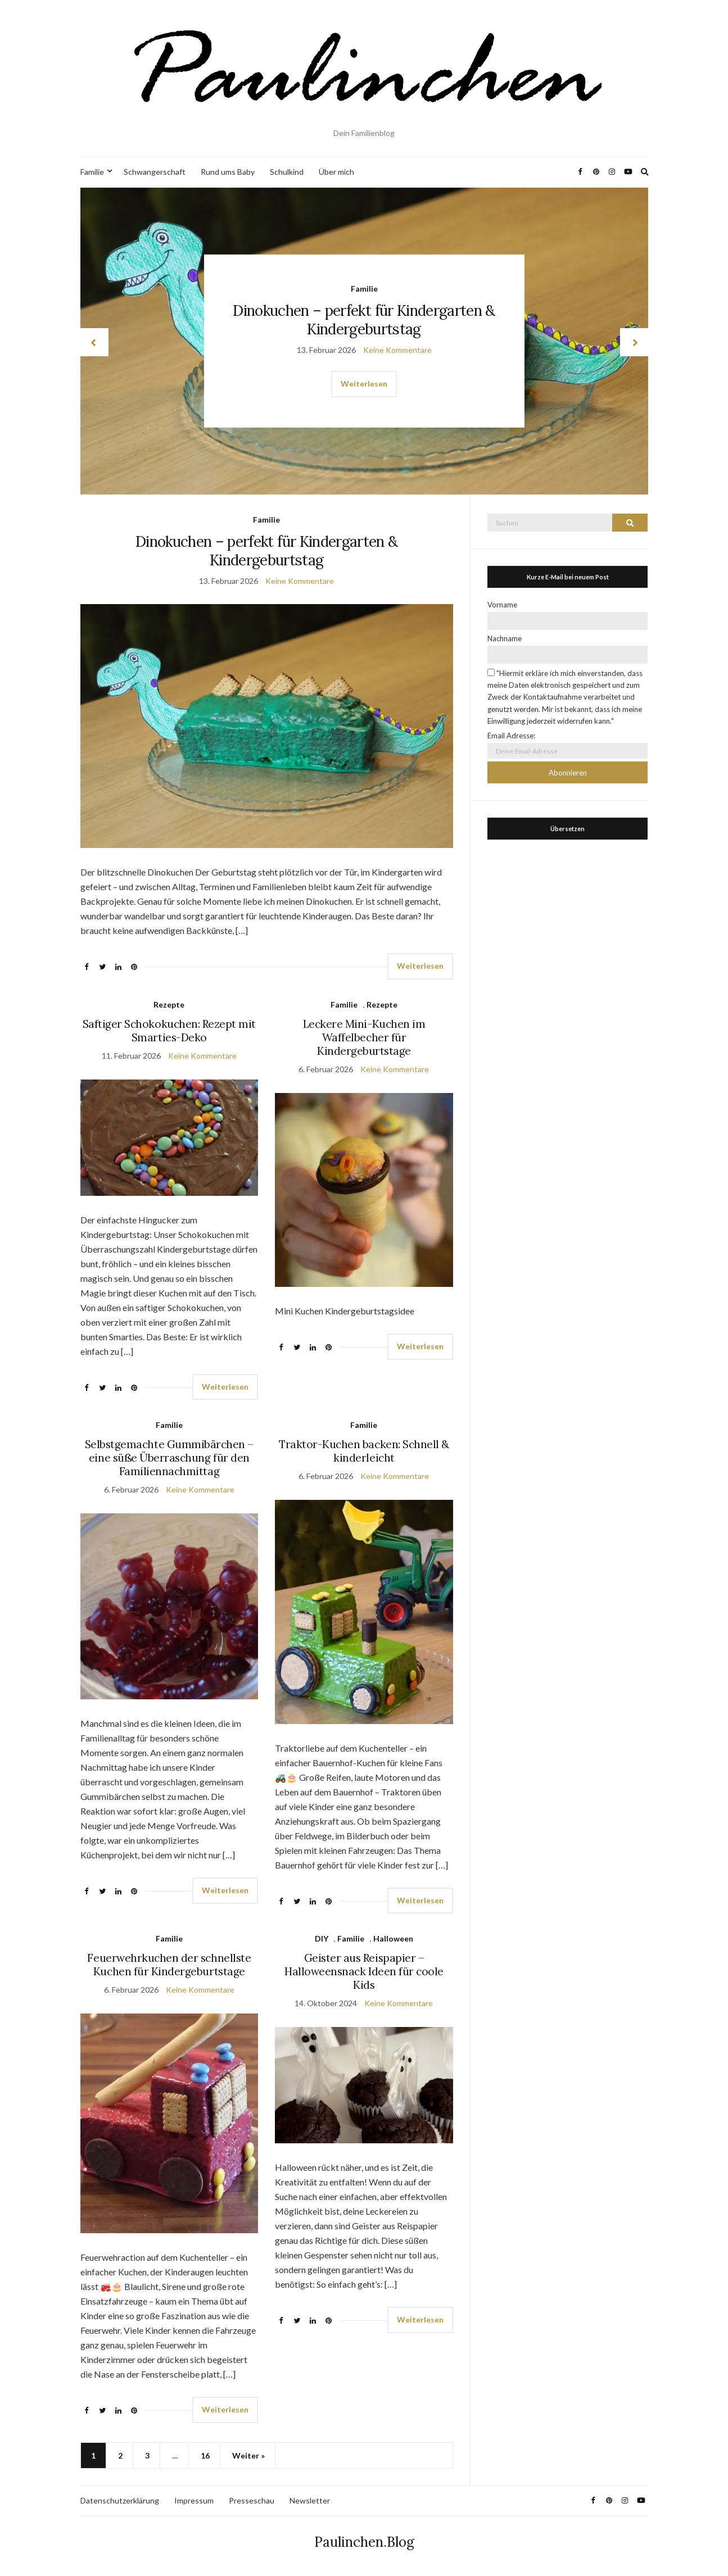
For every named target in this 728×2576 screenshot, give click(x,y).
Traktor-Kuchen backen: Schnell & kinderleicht (364, 1450)
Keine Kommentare (397, 349)
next (634, 342)
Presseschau (251, 2500)
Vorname (502, 604)
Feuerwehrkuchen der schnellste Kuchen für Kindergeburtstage (169, 1964)
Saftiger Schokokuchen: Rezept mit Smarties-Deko (169, 1030)
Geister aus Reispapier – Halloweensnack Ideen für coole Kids (364, 1971)
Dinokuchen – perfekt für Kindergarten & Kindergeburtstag (364, 319)
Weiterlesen (364, 383)
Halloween (393, 1938)
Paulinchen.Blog (364, 2542)
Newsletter (310, 2500)
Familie (92, 171)
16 (205, 2455)
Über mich (336, 171)
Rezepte (168, 1004)
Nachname (504, 638)
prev (94, 342)
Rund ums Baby (228, 171)
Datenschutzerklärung (119, 2500)
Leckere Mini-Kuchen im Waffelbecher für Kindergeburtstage (364, 1037)
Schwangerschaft (155, 171)
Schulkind (287, 171)
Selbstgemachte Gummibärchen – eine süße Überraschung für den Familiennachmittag (169, 1457)
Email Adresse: (511, 735)
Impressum (194, 2500)
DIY (321, 1938)
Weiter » (248, 2455)
